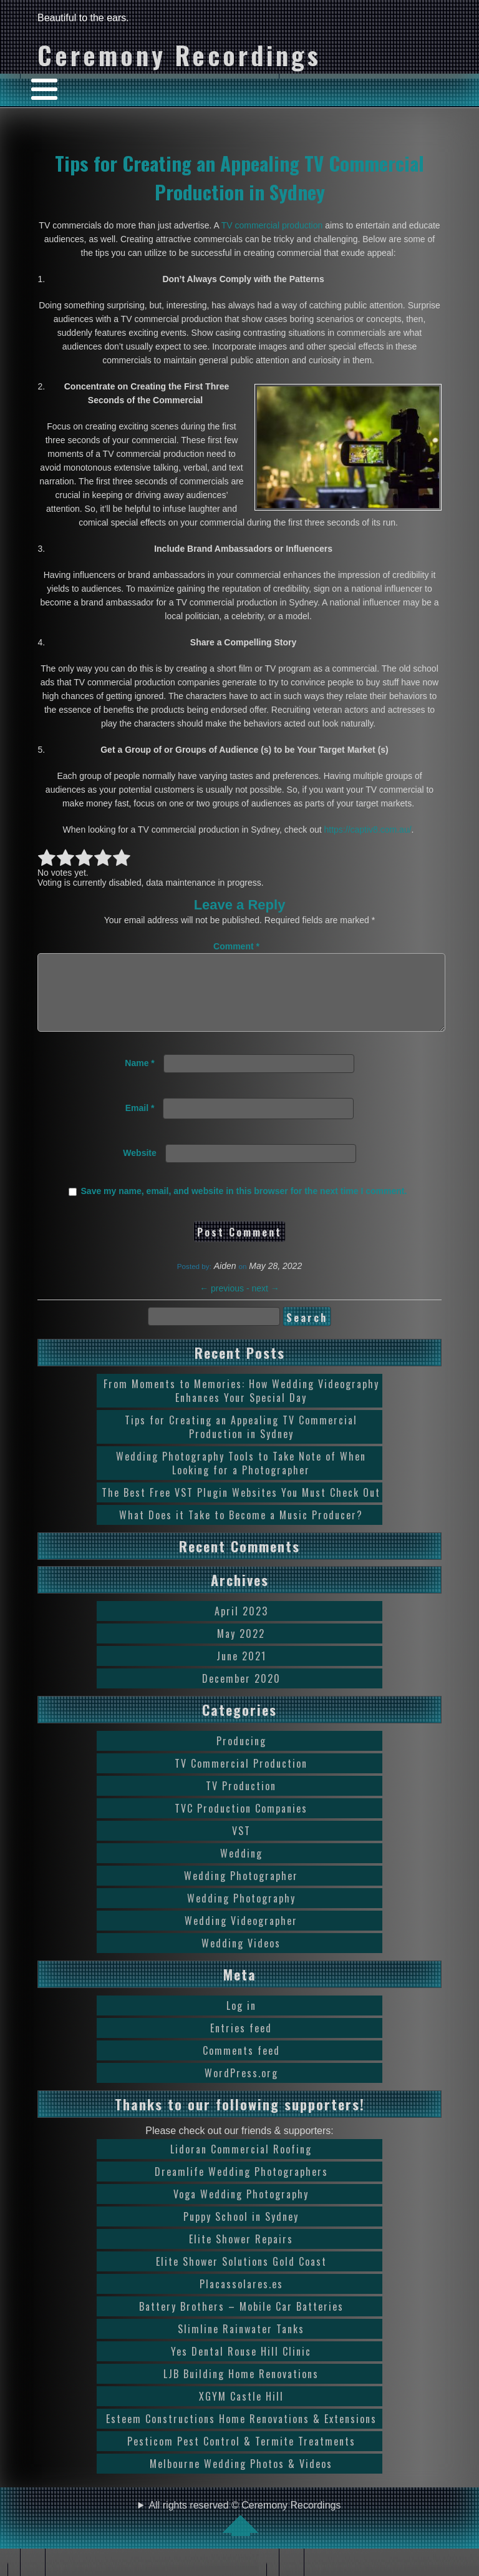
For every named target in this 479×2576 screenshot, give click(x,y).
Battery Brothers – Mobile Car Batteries (241, 2321)
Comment (236, 946)
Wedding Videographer (241, 1935)
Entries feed (241, 2042)
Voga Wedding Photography (241, 2208)
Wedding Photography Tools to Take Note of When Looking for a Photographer (241, 1478)
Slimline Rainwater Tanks (241, 2343)
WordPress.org (241, 2087)
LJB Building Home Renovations (241, 2388)
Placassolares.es (241, 2298)
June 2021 (241, 1670)
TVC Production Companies (241, 1823)
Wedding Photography (241, 1913)
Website (139, 1168)
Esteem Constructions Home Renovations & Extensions (241, 2433)
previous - (225, 1303)
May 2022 (241, 1648)
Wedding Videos (241, 1958)
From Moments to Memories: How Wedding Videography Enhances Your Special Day (241, 1405)
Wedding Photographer (241, 1890)
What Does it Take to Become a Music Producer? (241, 1529)
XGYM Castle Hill (241, 2411)
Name (139, 1078)
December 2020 (241, 1693)
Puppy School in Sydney (241, 2231)
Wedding (241, 1868)
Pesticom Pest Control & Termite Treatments (241, 2456)
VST (241, 1845)
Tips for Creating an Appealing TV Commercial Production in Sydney (239, 177)
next (265, 1303)
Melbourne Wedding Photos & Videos (241, 2478)
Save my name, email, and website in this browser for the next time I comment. (244, 1206)
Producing (241, 1755)
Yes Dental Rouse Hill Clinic (241, 2366)
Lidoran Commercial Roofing (241, 2164)
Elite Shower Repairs (241, 2253)
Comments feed (241, 2065)
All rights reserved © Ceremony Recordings (245, 2533)
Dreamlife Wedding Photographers (241, 2186)
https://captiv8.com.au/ (368, 830)
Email (140, 1123)
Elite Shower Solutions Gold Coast (241, 2276)
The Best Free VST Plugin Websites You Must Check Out (241, 1507)
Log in (241, 2020)
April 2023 (241, 1626)
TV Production (241, 1800)
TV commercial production (272, 225)
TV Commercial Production (241, 1778)
